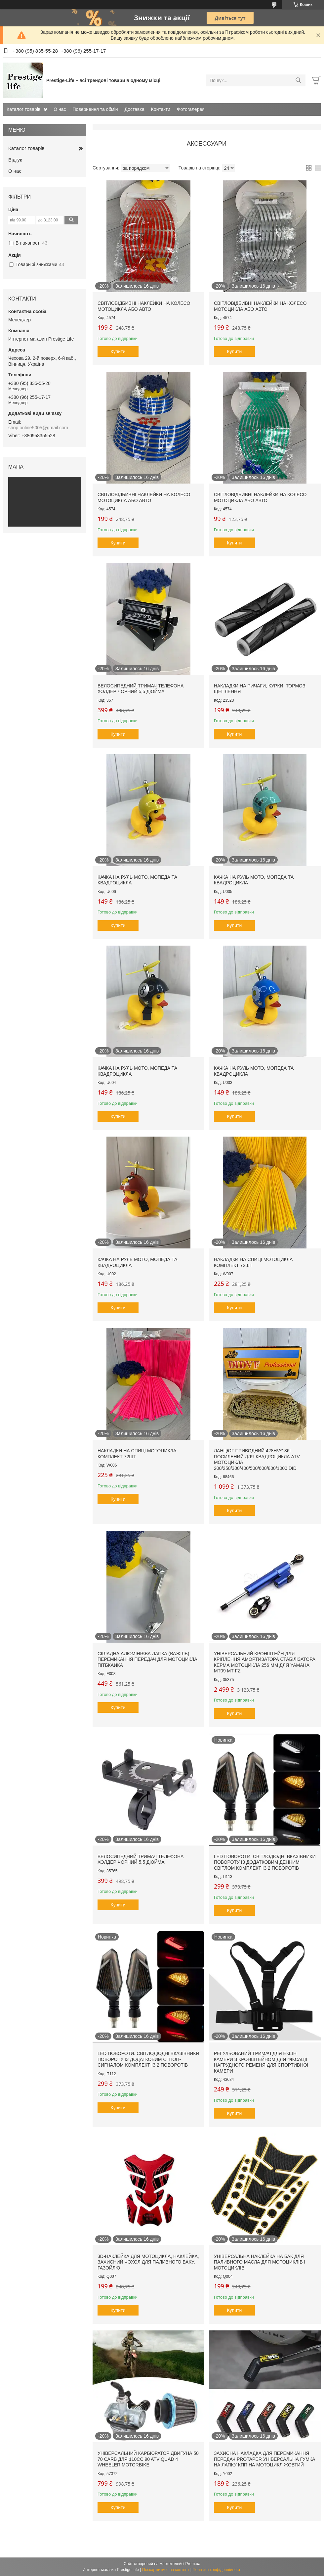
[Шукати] (298, 80)
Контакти (160, 109)
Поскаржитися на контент (165, 2569)
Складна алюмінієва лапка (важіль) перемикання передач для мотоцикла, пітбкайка (148, 1659)
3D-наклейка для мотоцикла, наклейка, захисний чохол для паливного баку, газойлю (148, 2262)
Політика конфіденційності (216, 2569)
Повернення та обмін (95, 109)
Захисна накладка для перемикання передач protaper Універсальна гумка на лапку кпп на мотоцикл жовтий (264, 2459)
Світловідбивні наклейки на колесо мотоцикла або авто (144, 306)
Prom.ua (192, 2563)
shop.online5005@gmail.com (38, 427)
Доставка (134, 109)
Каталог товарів (23, 109)
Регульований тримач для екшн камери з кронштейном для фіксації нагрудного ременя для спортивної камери (261, 2062)
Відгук (15, 160)
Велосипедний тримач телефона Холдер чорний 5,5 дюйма (140, 688)
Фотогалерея (191, 109)
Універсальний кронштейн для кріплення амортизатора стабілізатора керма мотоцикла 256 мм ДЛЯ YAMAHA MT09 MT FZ (264, 1662)
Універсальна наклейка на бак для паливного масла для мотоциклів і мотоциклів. (259, 2262)
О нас (60, 109)
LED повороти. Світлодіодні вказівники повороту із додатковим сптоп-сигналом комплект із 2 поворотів (148, 2059)
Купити (118, 351)
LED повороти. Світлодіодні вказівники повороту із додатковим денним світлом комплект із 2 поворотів (265, 1862)
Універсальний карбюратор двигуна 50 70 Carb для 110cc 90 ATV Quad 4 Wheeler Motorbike (148, 2459)
